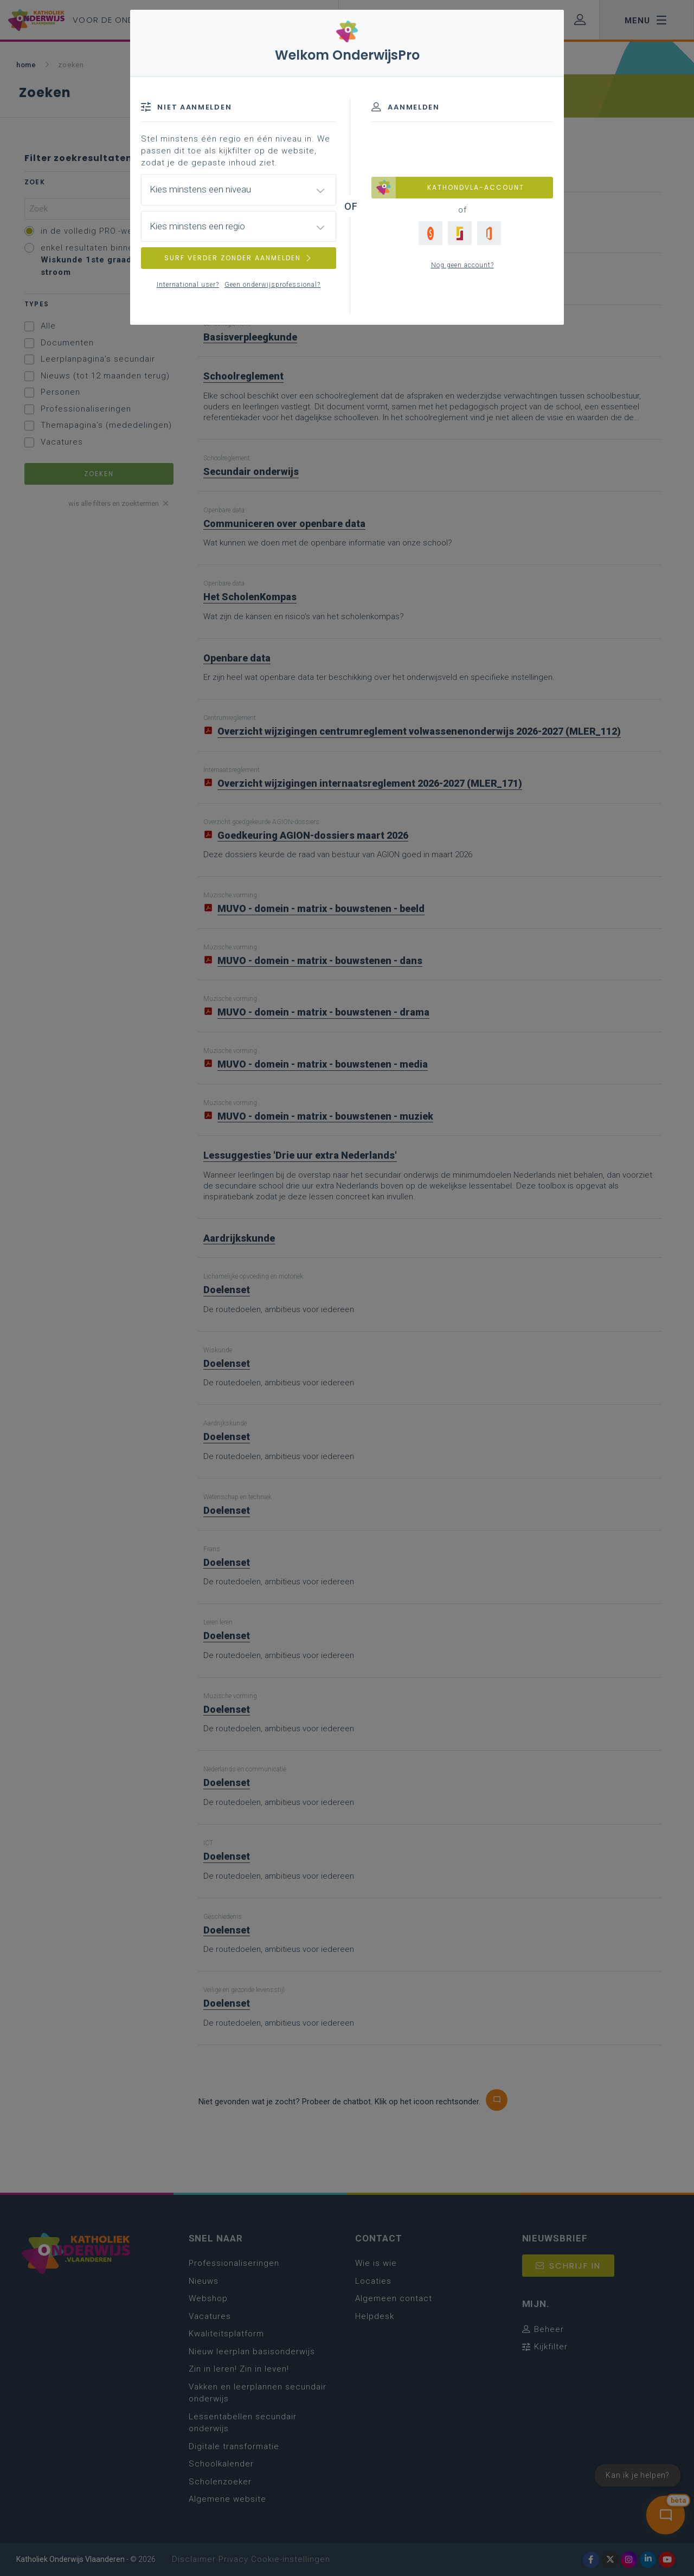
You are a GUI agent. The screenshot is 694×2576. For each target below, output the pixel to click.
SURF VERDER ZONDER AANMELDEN (238, 257)
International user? (188, 284)
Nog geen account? (462, 265)
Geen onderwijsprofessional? (272, 284)
